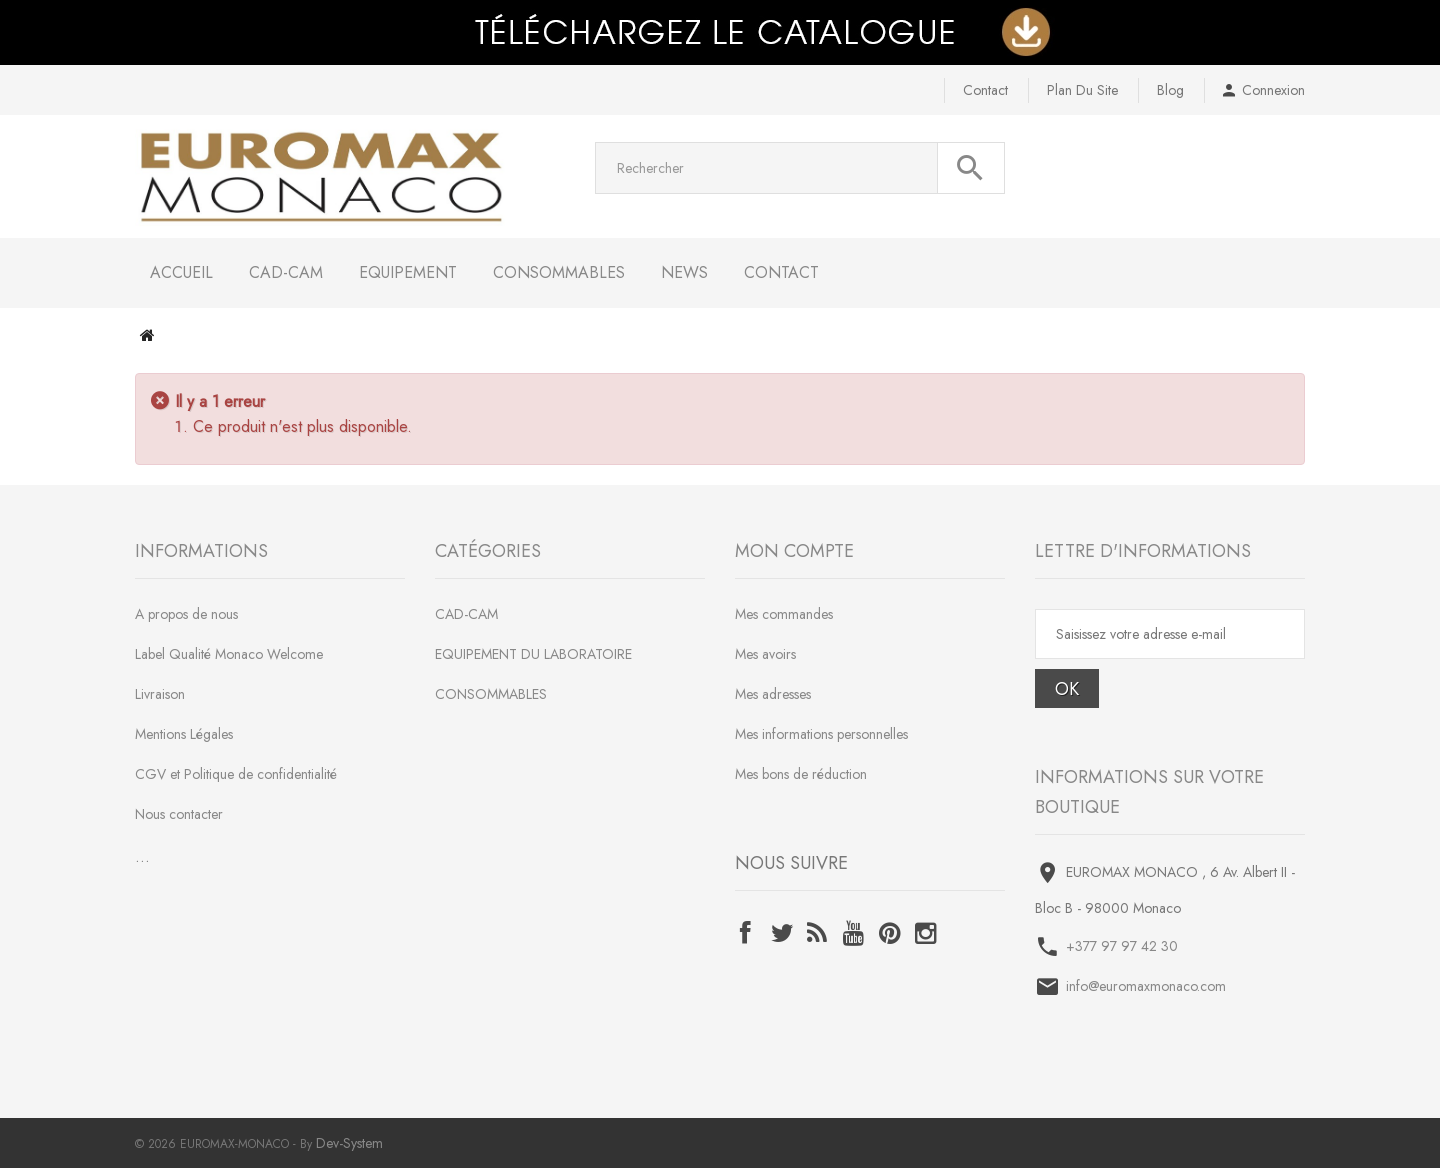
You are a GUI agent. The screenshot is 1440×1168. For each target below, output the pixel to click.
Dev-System (349, 1143)
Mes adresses (773, 694)
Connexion (1273, 90)
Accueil (181, 272)
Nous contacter (179, 814)
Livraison (160, 694)
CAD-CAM (286, 272)
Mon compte (794, 551)
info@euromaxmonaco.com (1146, 986)
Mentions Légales (184, 734)
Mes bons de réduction (801, 774)
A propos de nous (186, 614)
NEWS (684, 272)
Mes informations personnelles (821, 734)
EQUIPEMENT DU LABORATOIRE (533, 654)
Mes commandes (784, 614)
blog (1170, 90)
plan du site (1082, 90)
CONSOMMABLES (559, 272)
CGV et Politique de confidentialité (236, 774)
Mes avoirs (765, 654)
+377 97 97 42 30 (1122, 946)
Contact (781, 272)
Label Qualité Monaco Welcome (229, 654)
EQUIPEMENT (408, 272)
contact (985, 90)
